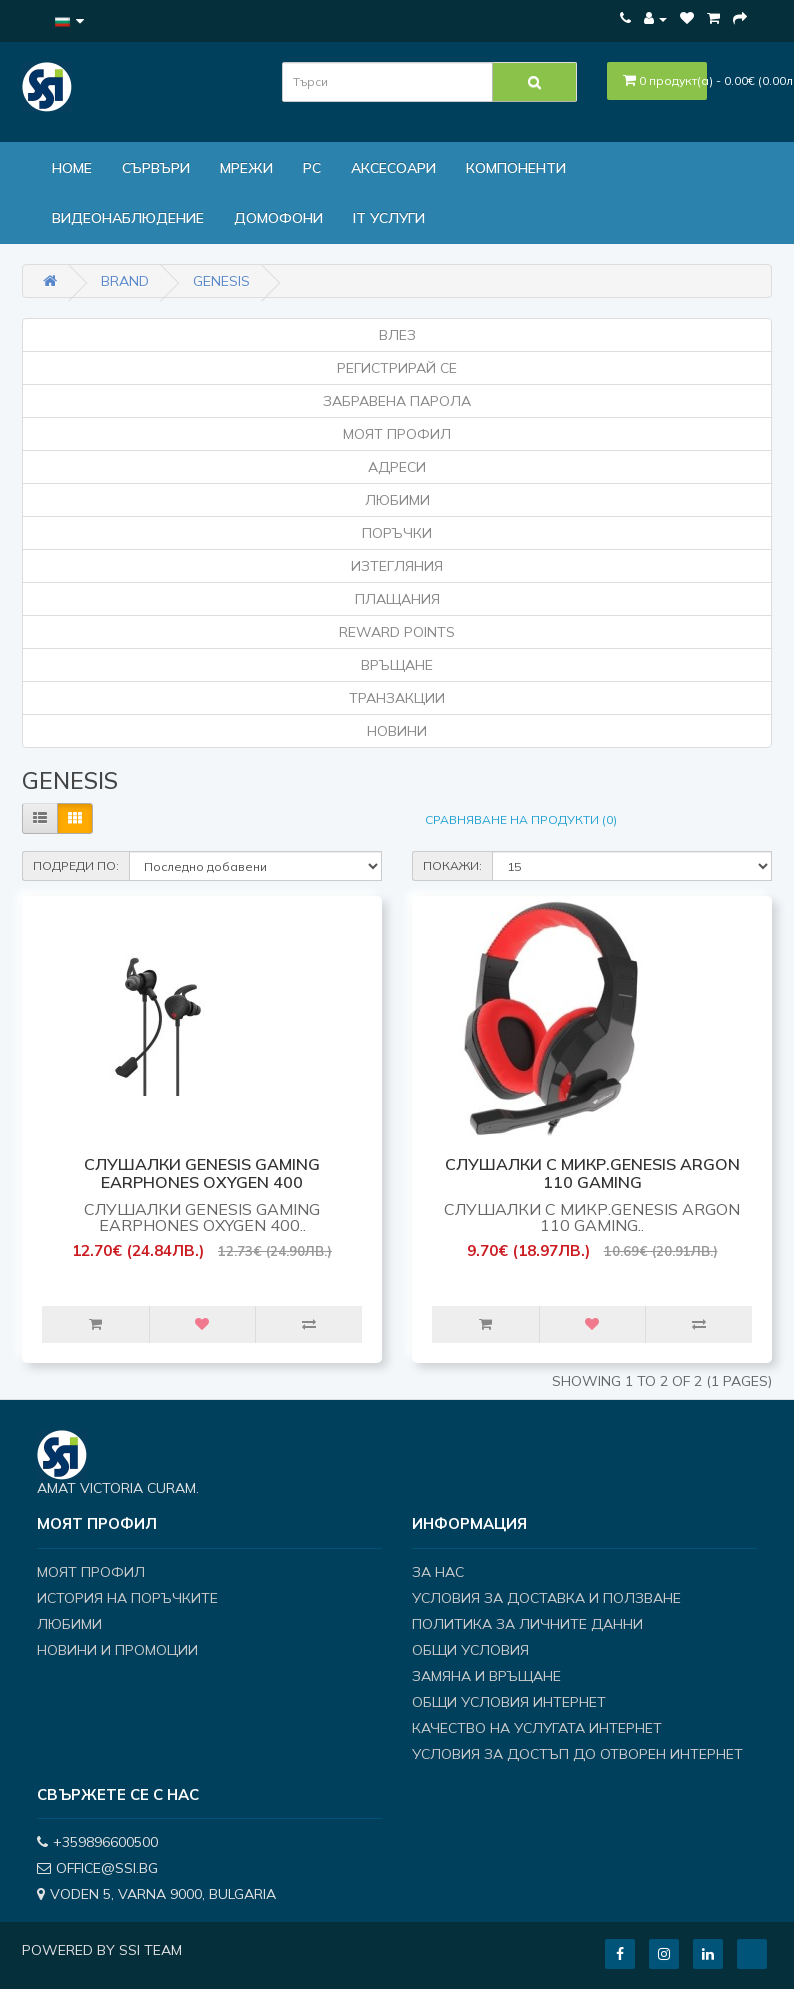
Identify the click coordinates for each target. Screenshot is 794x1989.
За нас (438, 1572)
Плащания (397, 599)
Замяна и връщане (486, 1676)
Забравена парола (397, 401)
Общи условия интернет (509, 1702)
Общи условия (470, 1650)
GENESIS (221, 281)
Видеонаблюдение (128, 218)
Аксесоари (393, 168)
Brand (125, 281)
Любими (397, 500)
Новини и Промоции (117, 1650)
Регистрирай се (397, 368)
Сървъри (156, 168)
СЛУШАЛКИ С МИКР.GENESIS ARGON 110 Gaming (592, 1173)
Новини (397, 731)
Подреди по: (76, 865)
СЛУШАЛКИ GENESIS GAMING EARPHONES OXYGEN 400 (202, 1173)
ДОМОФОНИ (278, 218)
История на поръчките (127, 1598)
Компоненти (516, 168)
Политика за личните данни (527, 1624)
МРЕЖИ (246, 168)
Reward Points (397, 632)
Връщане (397, 665)
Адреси (397, 467)
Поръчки (397, 533)
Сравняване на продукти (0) (521, 819)
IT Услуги (389, 218)
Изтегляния (397, 566)
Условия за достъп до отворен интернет (577, 1754)
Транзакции (397, 698)
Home (72, 168)
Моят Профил (397, 434)
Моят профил (91, 1572)
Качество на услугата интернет (537, 1728)
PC (312, 168)
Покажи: (452, 865)
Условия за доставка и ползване (546, 1598)
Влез (397, 335)
